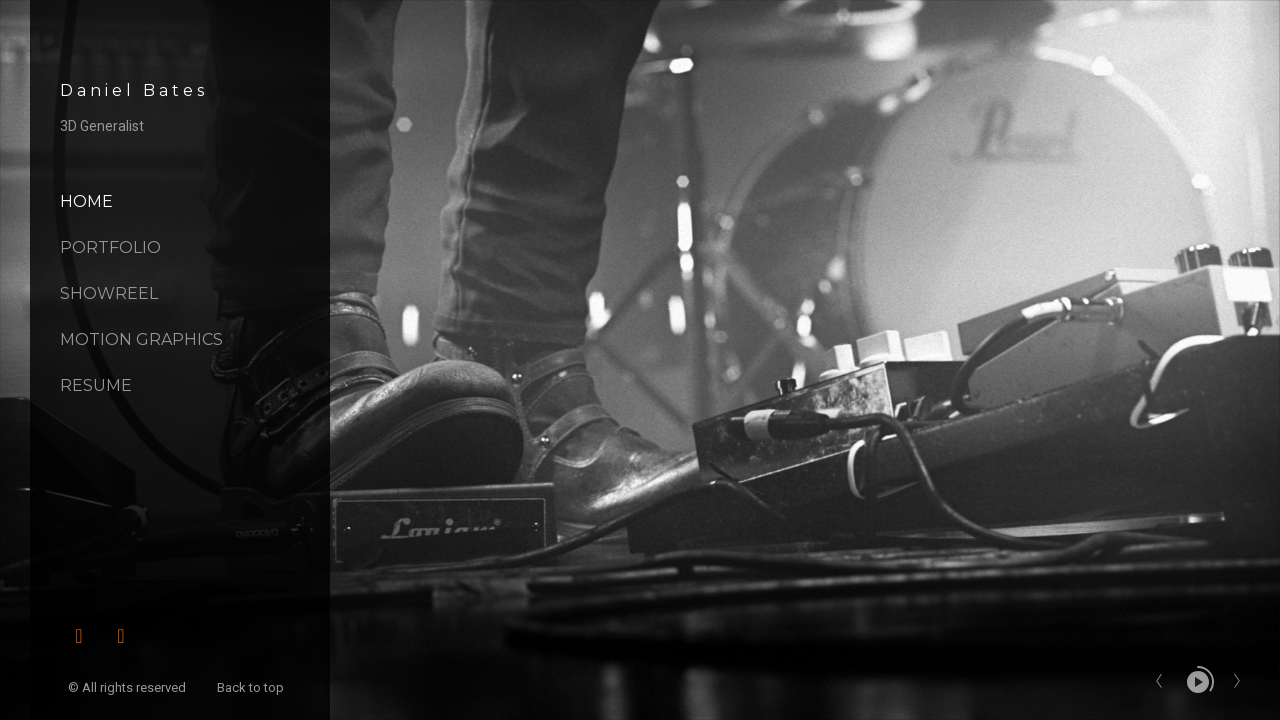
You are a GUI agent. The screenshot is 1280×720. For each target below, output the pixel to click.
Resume (96, 385)
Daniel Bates (134, 90)
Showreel (109, 293)
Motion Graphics (141, 339)
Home (86, 201)
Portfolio (110, 247)
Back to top (252, 687)
